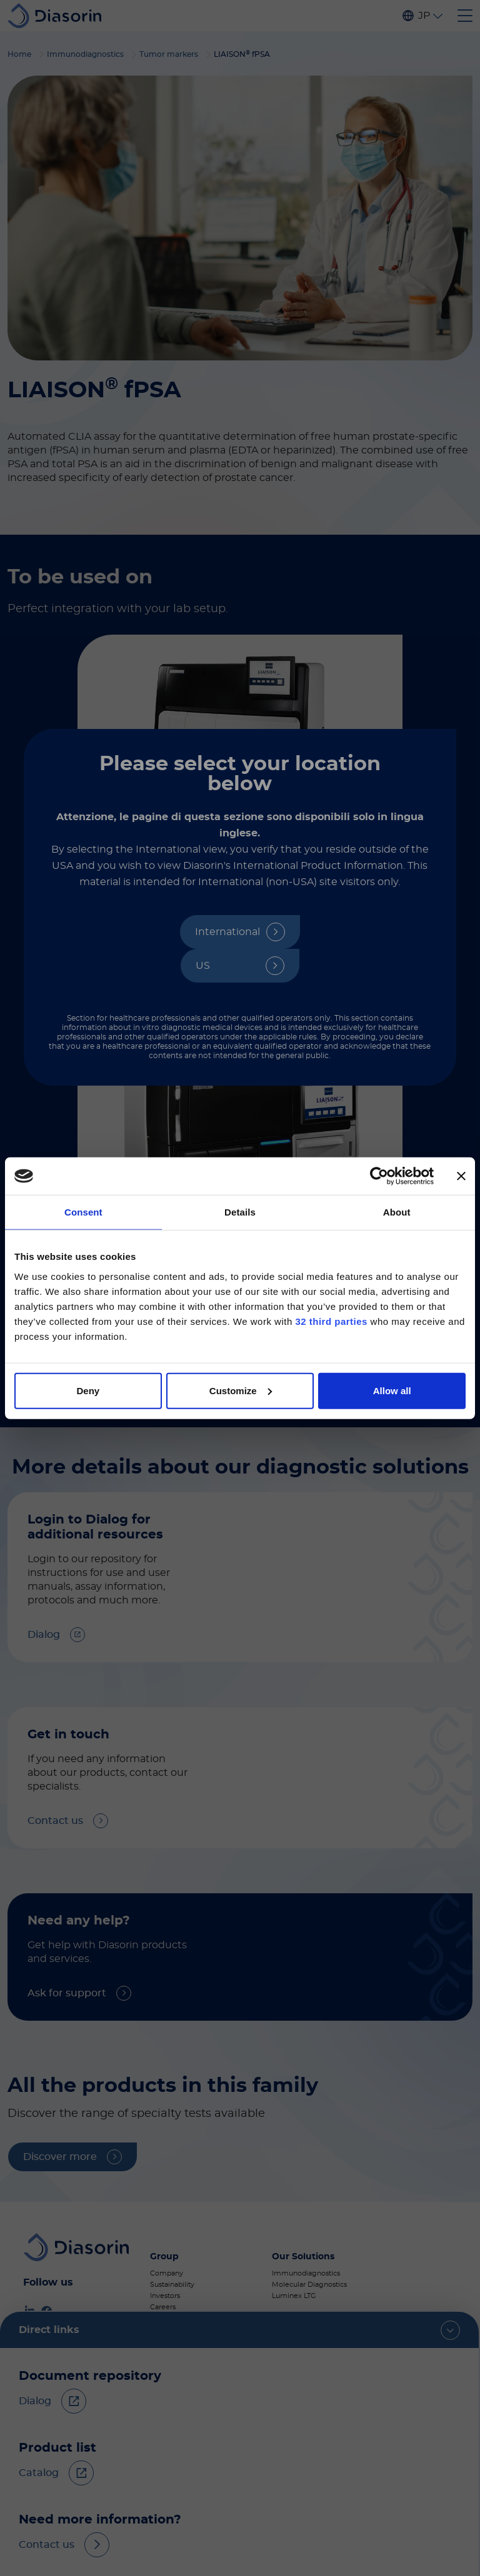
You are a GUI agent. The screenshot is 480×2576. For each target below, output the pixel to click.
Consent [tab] (83, 1212)
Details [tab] (240, 1212)
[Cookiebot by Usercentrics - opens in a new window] (379, 1176)
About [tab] (397, 1212)
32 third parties (331, 1320)
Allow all (392, 1390)
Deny (87, 1390)
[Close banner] (461, 1176)
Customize (240, 1390)
